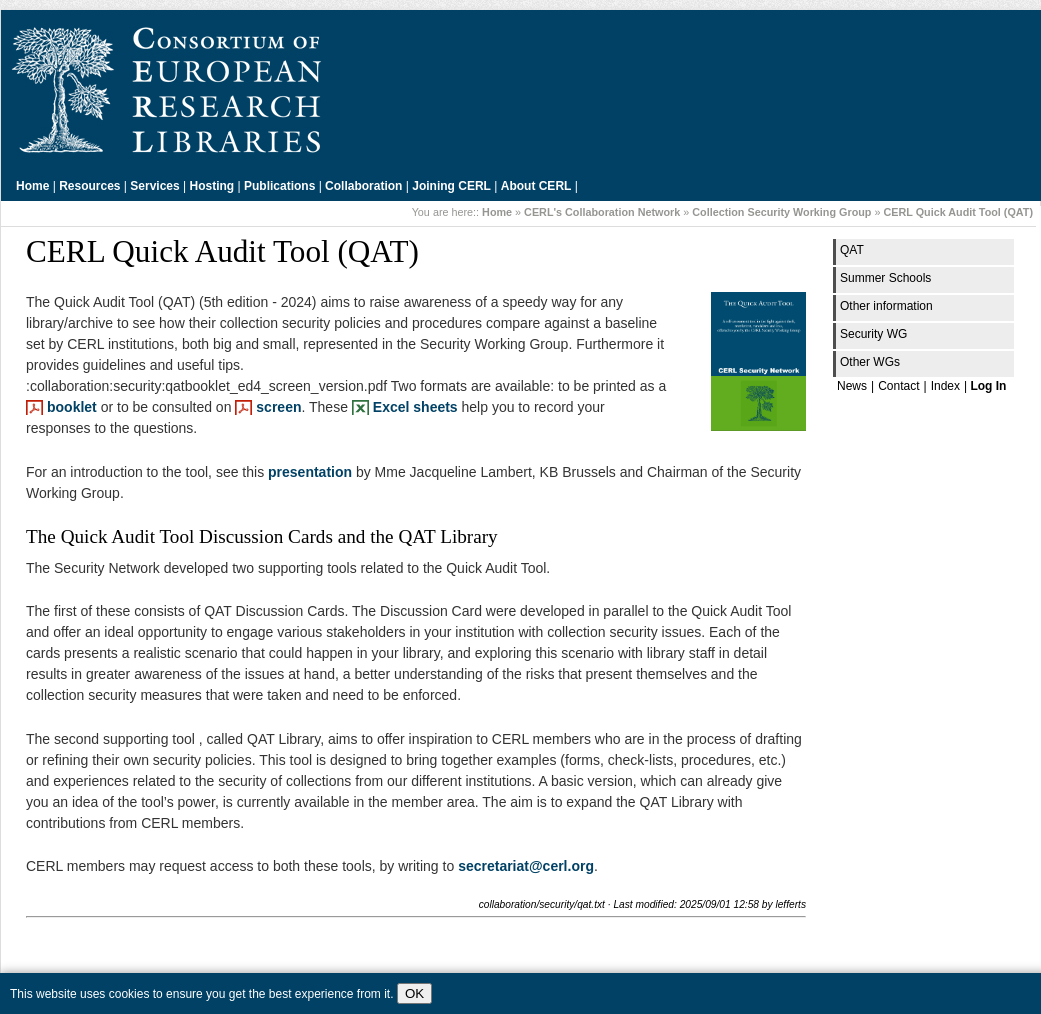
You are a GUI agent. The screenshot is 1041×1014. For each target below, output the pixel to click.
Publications (279, 186)
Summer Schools (885, 278)
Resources (89, 186)
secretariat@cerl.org (526, 866)
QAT (852, 250)
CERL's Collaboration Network (602, 212)
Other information (886, 306)
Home (32, 186)
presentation (310, 472)
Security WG (873, 334)
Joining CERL (451, 186)
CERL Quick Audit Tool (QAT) (958, 212)
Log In (988, 386)
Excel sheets (415, 407)
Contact (898, 386)
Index (945, 386)
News (852, 386)
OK (414, 993)
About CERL (536, 186)
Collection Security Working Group (781, 212)
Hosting (212, 186)
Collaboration (363, 186)
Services (154, 186)
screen (278, 407)
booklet (72, 407)
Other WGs (870, 362)
